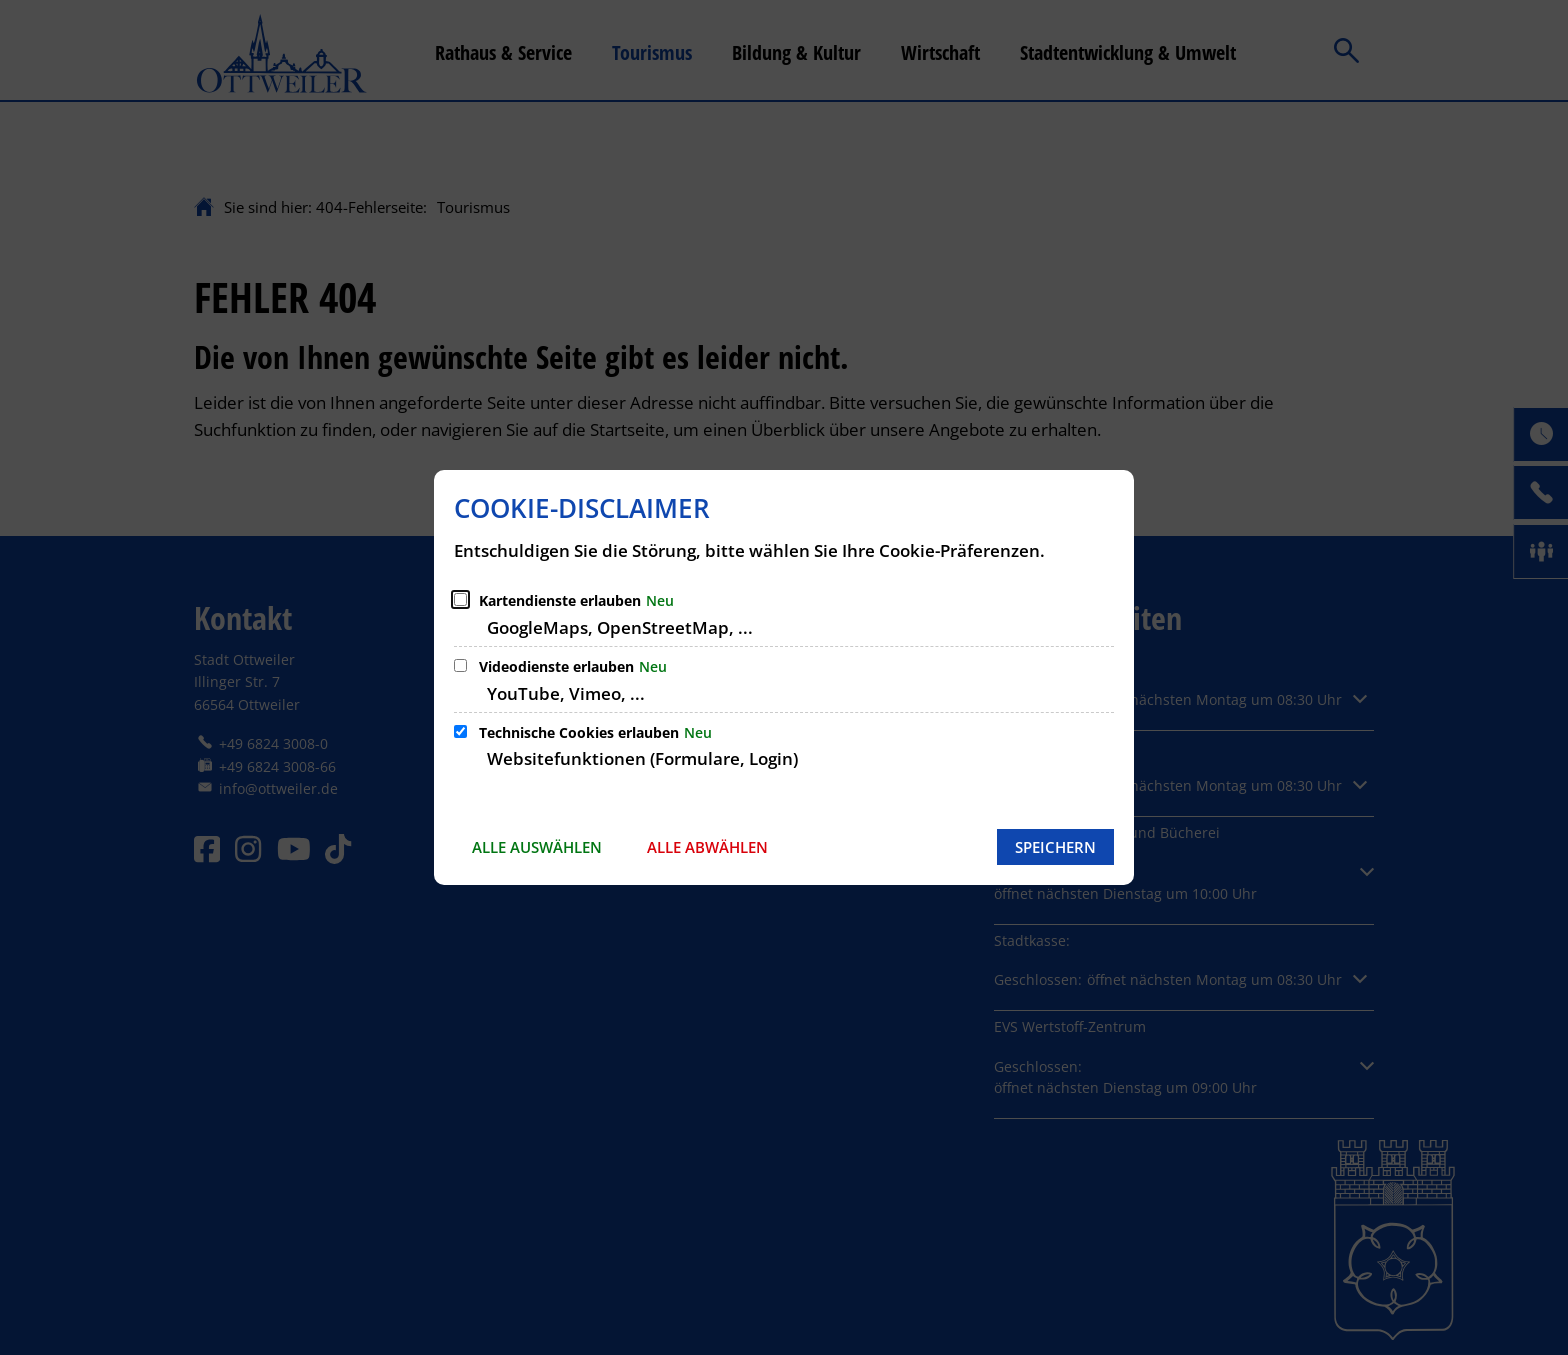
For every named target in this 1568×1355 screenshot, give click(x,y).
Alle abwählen (707, 847)
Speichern (1055, 847)
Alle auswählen (537, 847)
